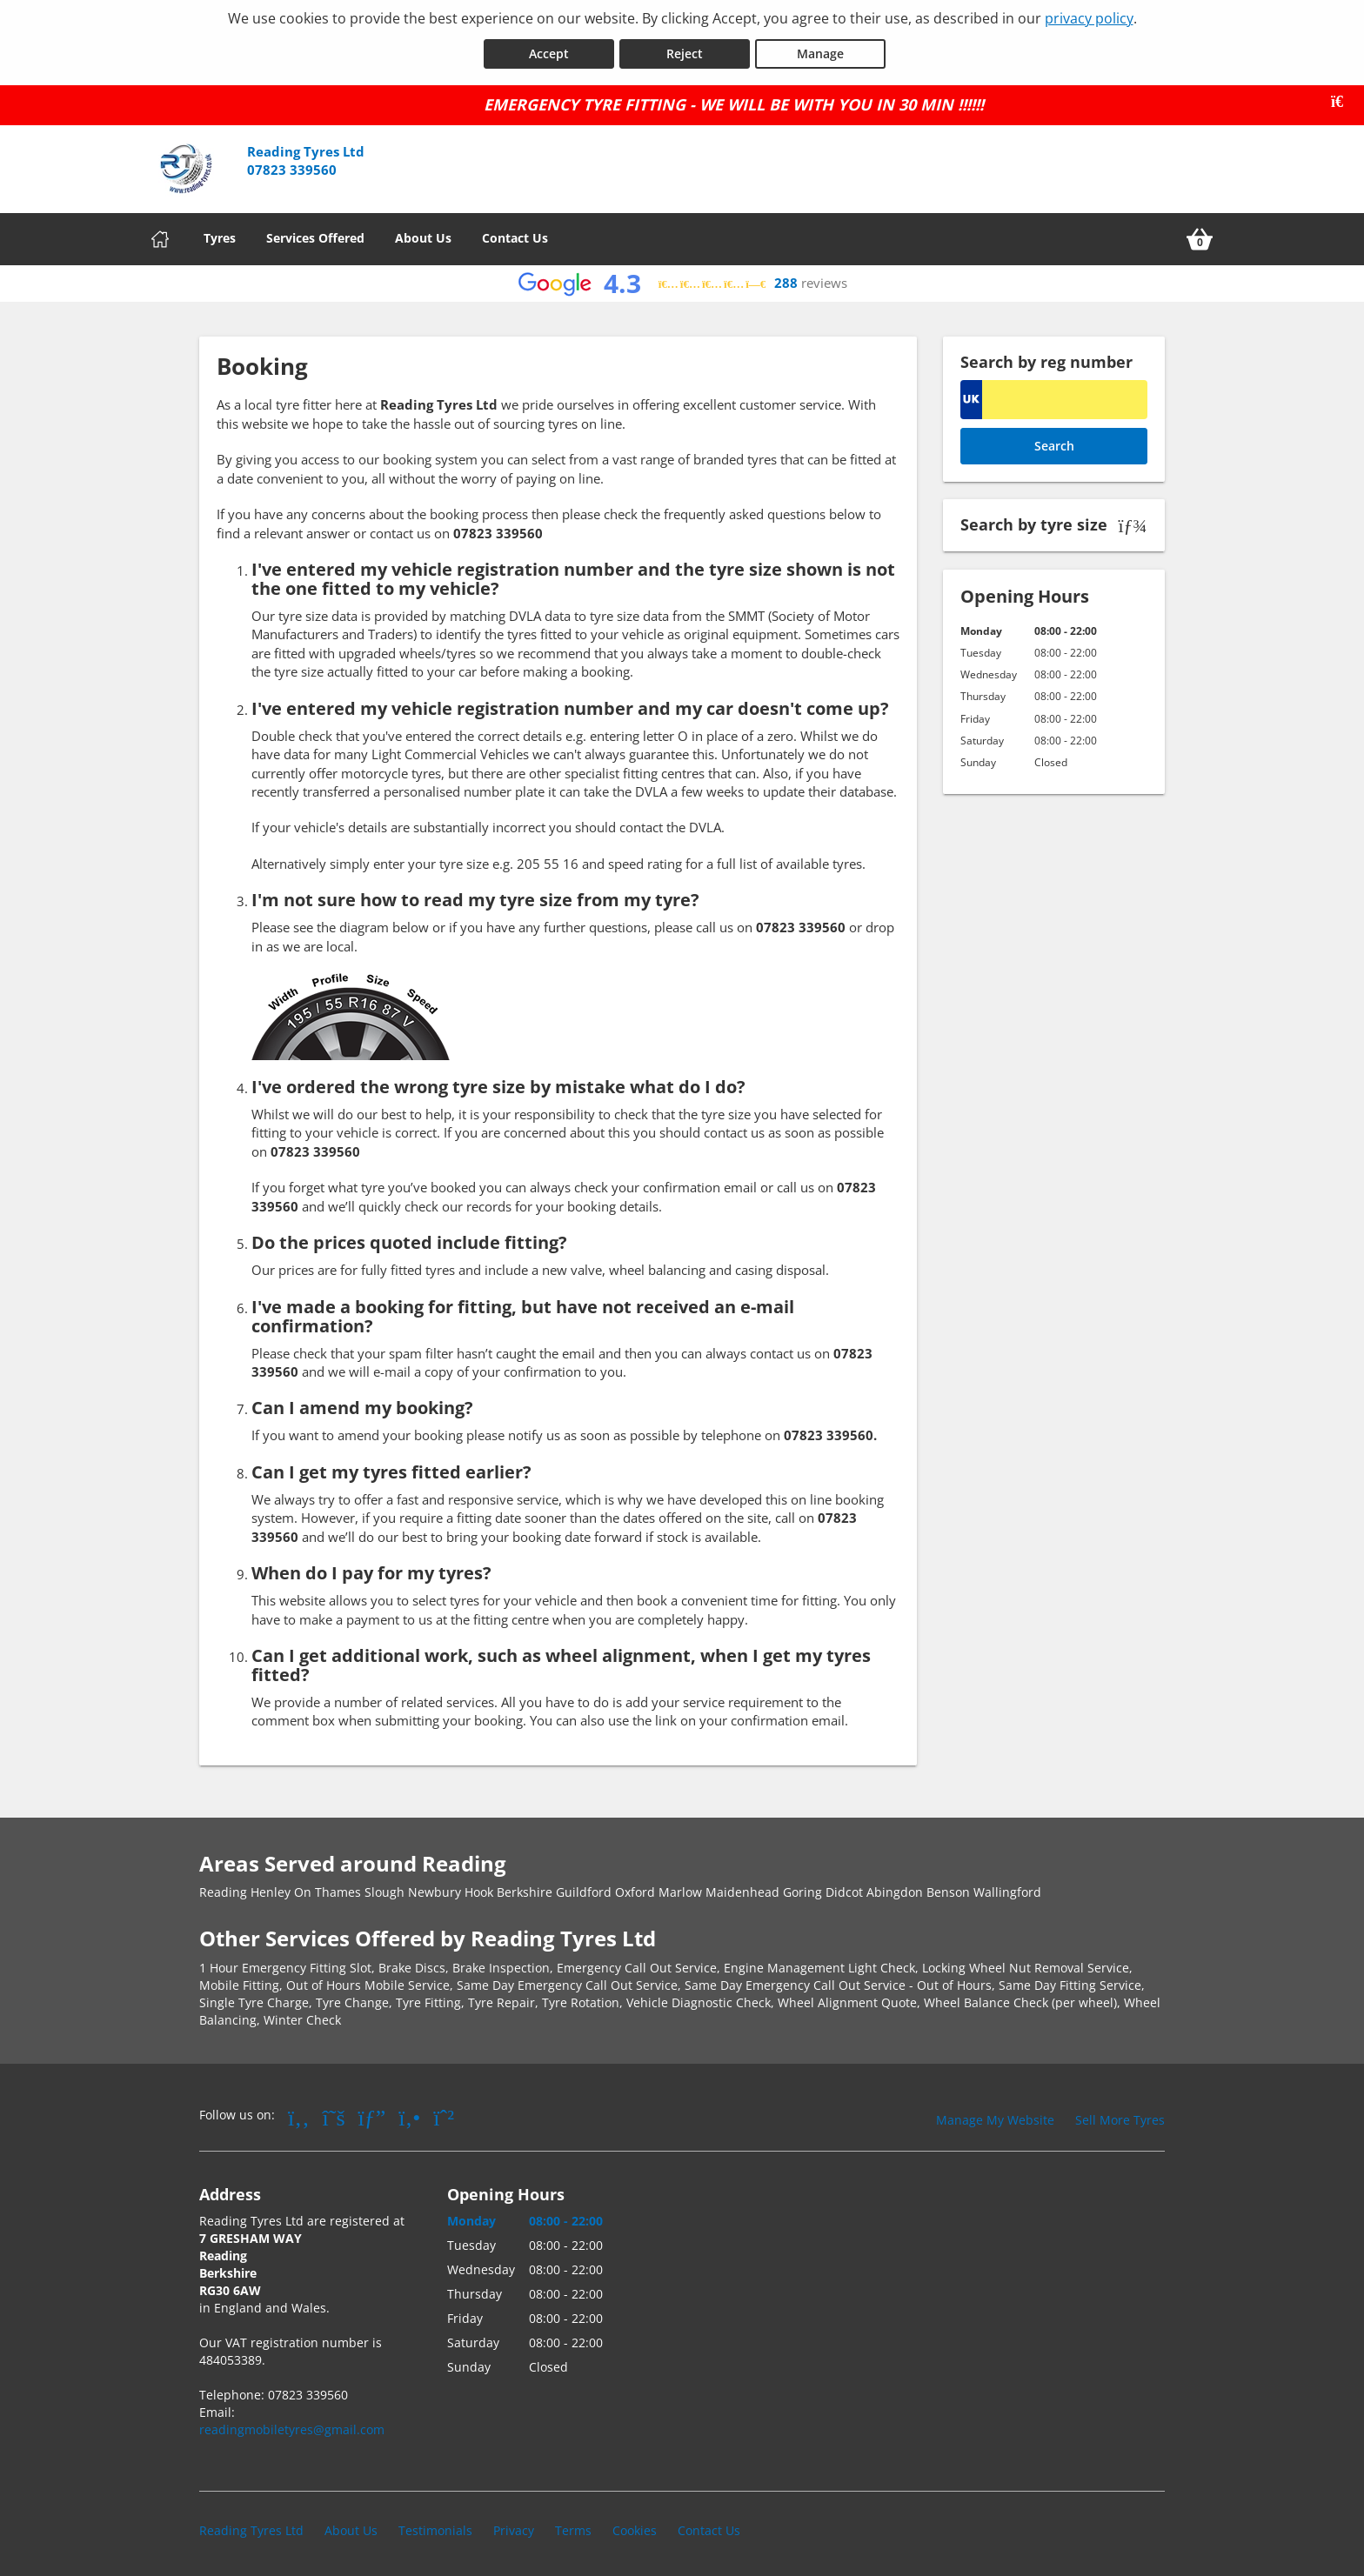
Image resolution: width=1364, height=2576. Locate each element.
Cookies (634, 2527)
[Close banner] (1343, 99)
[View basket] (1200, 236)
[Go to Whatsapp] (443, 2114)
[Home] (160, 236)
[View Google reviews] (682, 281)
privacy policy (1089, 18)
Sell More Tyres (1120, 2117)
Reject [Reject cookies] (684, 51)
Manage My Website (995, 2117)
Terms (573, 2527)
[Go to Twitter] (334, 2114)
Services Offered (315, 235)
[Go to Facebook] (299, 2114)
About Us (423, 235)
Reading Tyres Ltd (251, 2527)
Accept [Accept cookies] (549, 51)
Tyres (220, 235)
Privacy (513, 2527)
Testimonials (435, 2527)
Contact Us (515, 235)
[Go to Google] (372, 2114)
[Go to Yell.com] (409, 2114)
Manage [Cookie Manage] (820, 51)
